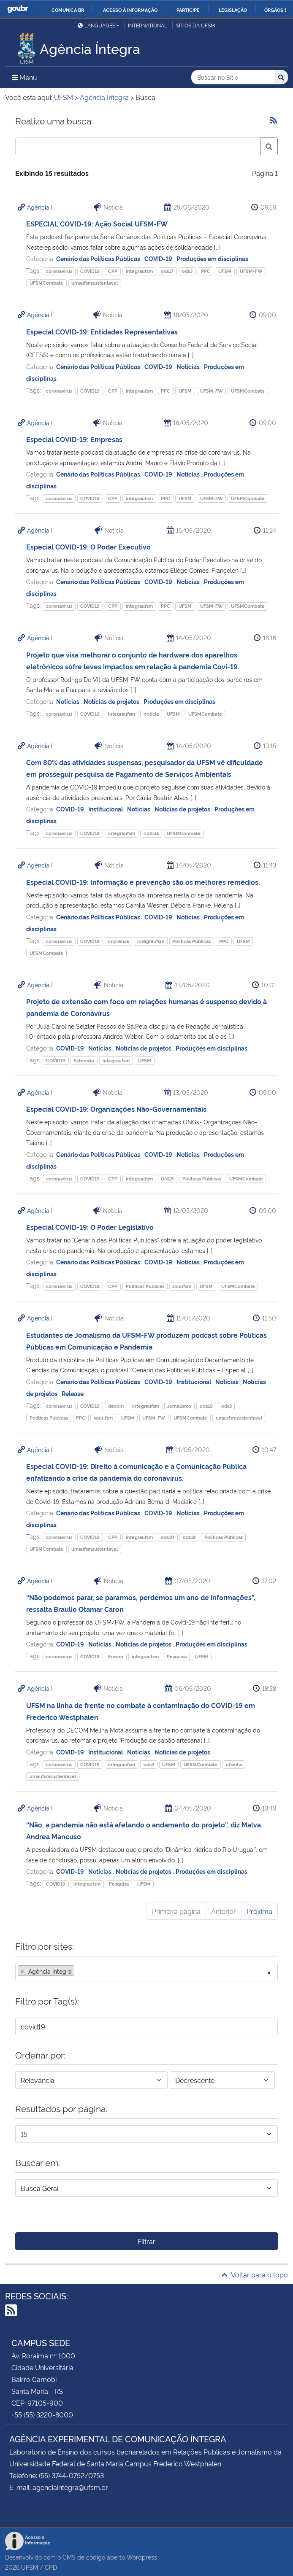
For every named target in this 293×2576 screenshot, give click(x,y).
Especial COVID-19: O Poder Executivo (88, 546)
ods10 (167, 1537)
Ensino (115, 1656)
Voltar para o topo (255, 2274)
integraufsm (139, 271)
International (147, 25)
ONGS (167, 1178)
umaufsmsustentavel (94, 283)
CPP (112, 271)
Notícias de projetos (112, 701)
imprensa (118, 941)
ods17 (167, 271)
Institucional (106, 809)
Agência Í (39, 207)
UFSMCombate (46, 283)
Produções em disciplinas (212, 258)
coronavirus (59, 271)
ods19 (206, 1406)
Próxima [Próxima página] (259, 1911)
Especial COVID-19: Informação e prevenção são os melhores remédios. (143, 882)
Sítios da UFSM (195, 25)
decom (116, 1406)
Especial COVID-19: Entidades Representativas (102, 331)
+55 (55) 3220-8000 (42, 2414)
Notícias (188, 366)
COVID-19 (159, 258)
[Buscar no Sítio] (233, 77)
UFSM (224, 271)
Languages (96, 25)
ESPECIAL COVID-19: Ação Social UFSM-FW (97, 223)
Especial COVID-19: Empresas (74, 439)
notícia (151, 714)
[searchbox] (78, 1971)
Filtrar (146, 2241)
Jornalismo (179, 1406)
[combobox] (146, 1972)
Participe (188, 9)
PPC (205, 271)
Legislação (233, 9)
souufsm (181, 1286)
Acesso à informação (130, 9)
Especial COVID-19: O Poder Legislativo (90, 1226)
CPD (51, 2567)
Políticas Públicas (191, 941)
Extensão (83, 1060)
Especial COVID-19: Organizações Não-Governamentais (116, 1108)
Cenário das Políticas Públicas (98, 258)
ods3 (187, 271)
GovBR (17, 9)
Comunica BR (68, 9)
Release (73, 1393)
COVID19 (90, 271)
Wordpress (142, 2557)
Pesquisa (177, 1656)
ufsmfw (234, 1764)
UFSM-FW (251, 271)
